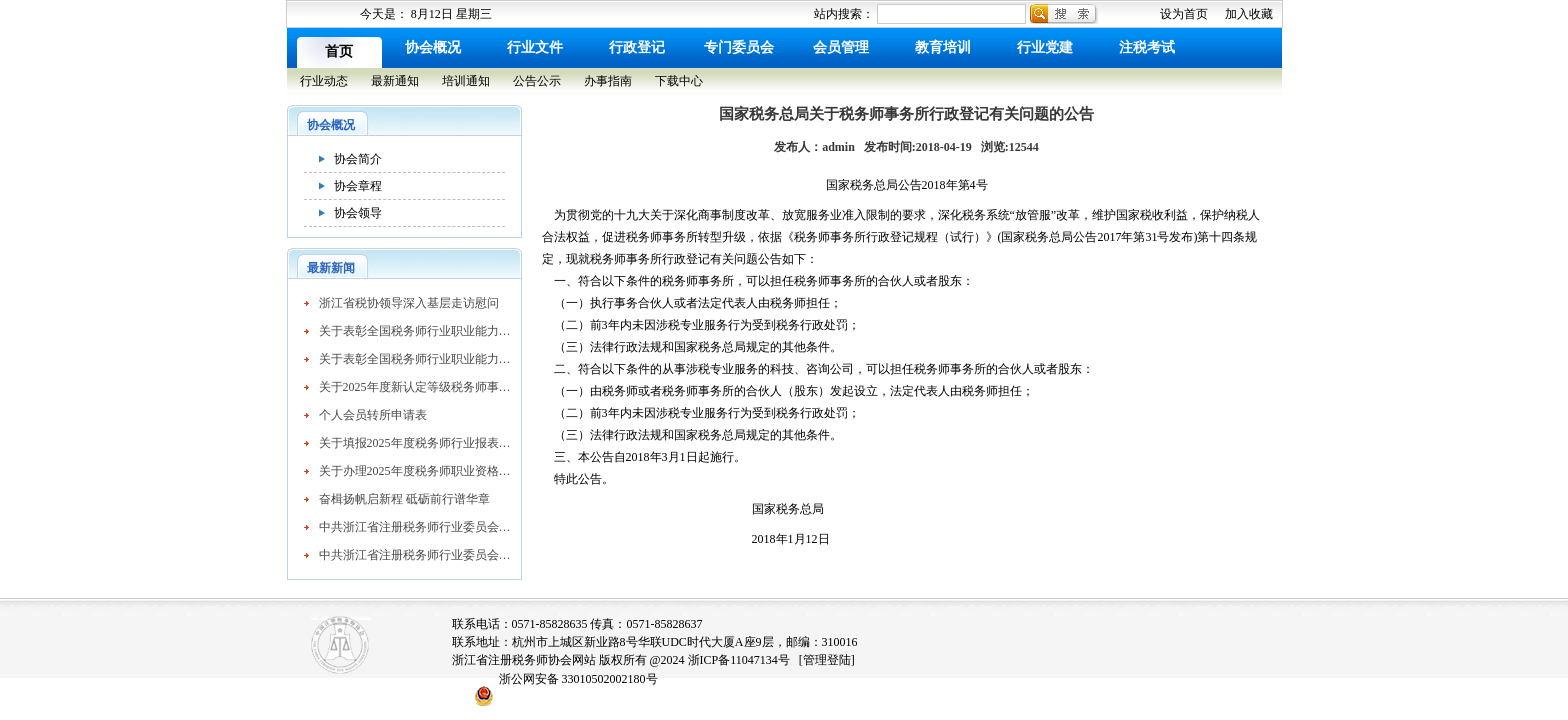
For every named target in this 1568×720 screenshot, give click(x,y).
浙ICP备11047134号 (739, 660)
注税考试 (1147, 47)
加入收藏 (1249, 14)
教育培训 (943, 47)
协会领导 (358, 213)
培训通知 (466, 81)
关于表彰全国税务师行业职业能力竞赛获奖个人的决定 (415, 331)
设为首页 (1184, 14)
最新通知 (395, 81)
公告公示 (537, 81)
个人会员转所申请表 (373, 415)
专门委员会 (739, 47)
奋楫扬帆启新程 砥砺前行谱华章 (404, 499)
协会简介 (358, 159)
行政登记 (637, 47)
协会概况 (433, 47)
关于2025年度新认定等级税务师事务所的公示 (415, 387)
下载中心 (679, 81)
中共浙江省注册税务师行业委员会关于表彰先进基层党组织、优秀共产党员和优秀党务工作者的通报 (415, 527)
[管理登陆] (827, 660)
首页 (339, 51)
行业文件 (535, 47)
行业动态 (324, 81)
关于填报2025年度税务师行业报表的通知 (415, 443)
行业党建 (1045, 47)
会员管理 (841, 47)
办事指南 (608, 81)
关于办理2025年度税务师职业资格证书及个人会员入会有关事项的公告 (415, 471)
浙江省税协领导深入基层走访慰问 (409, 303)
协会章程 (358, 186)
